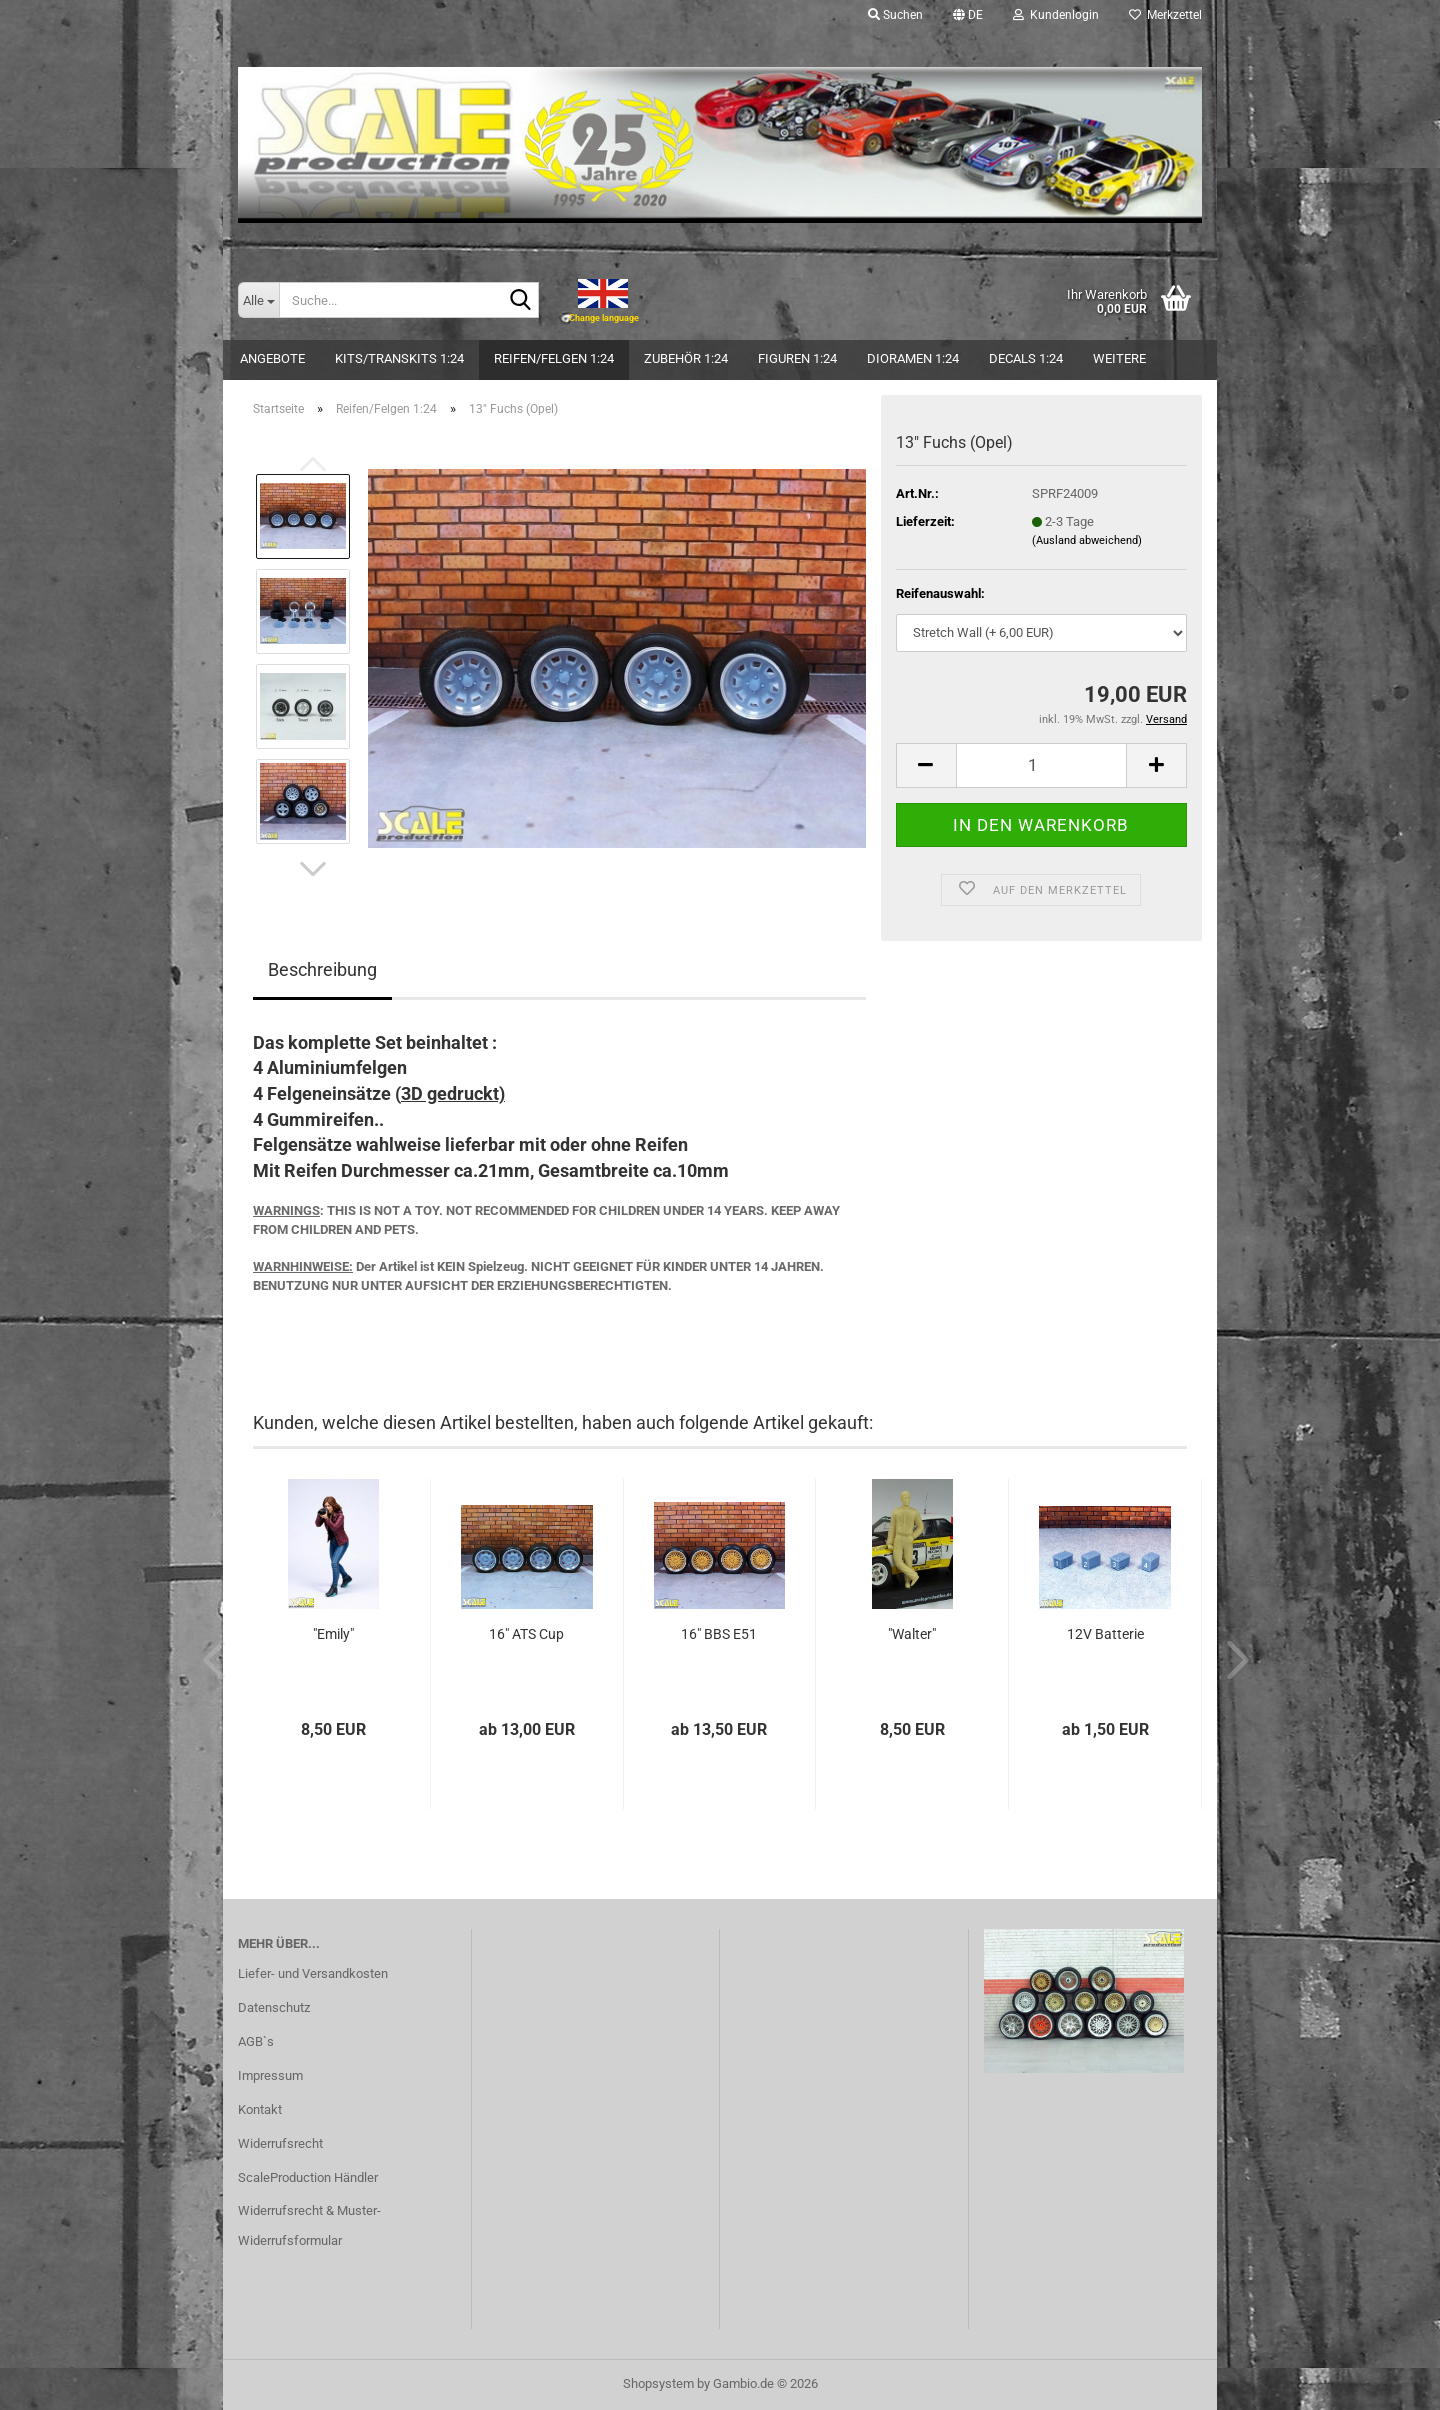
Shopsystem (658, 2383)
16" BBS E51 (719, 1634)
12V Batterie (1105, 1634)
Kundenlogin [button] (1056, 15)
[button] (968, 15)
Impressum (270, 2075)
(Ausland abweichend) (1087, 540)
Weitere (1119, 358)
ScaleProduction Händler (308, 2177)
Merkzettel (1165, 15)
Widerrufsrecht (280, 2143)
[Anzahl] (1041, 765)
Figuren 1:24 (797, 358)
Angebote (272, 358)
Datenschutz (274, 2007)
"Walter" (912, 1634)
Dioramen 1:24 (913, 358)
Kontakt (260, 2109)
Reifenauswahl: (940, 593)
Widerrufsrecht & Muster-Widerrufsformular (309, 2225)
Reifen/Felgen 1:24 (554, 358)
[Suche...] (258, 300)
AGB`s (256, 2041)
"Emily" (333, 1634)
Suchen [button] (895, 15)
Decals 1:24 (1026, 358)
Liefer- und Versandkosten (313, 1973)
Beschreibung (322, 969)
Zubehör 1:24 (686, 358)
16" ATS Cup (526, 1634)
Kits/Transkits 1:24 (399, 358)
